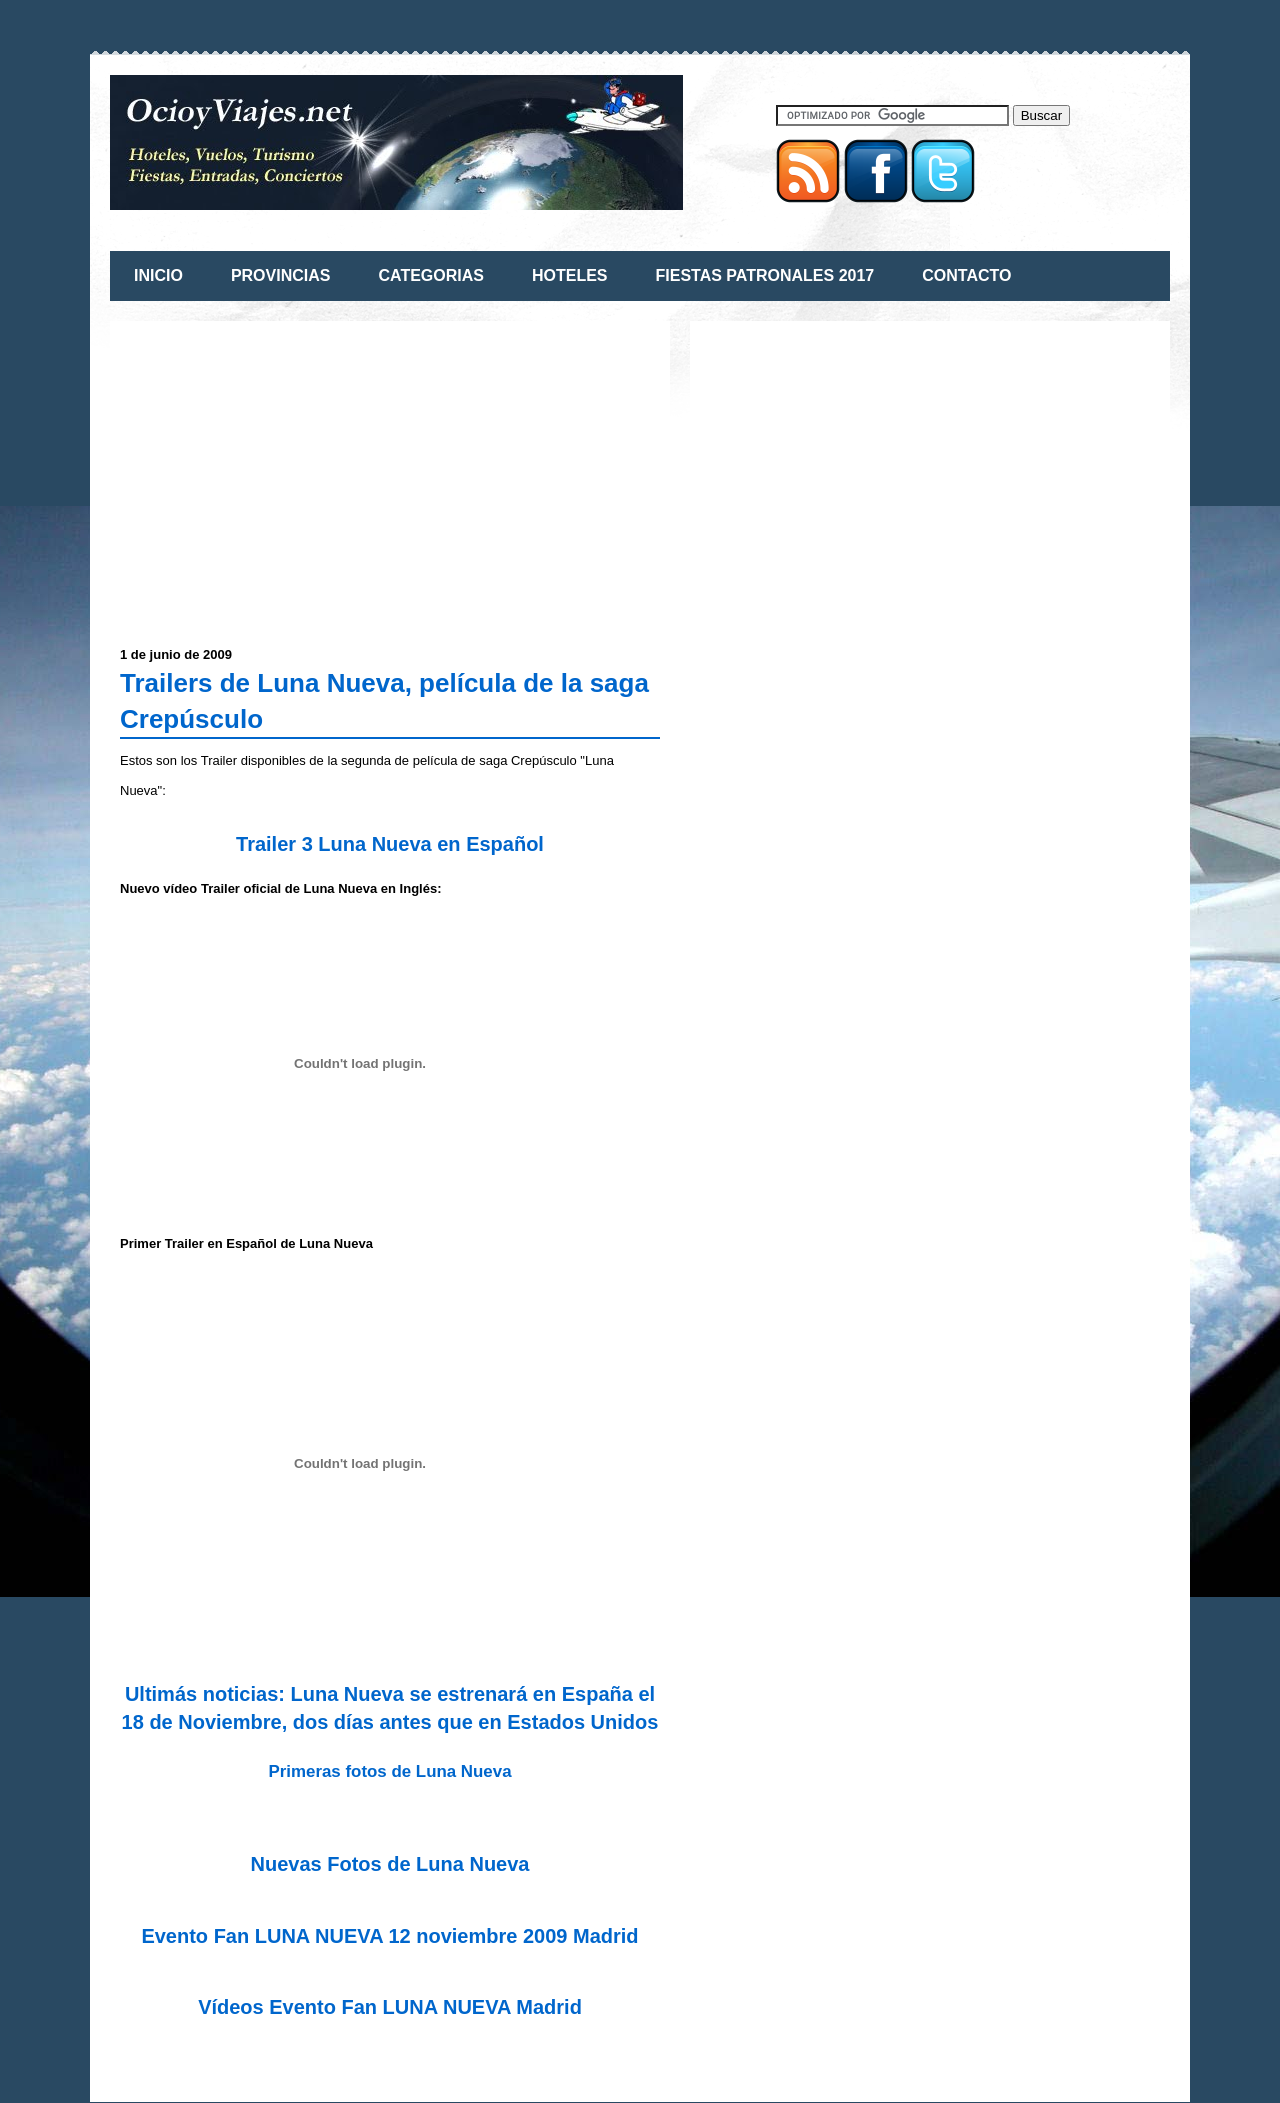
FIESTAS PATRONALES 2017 (765, 275)
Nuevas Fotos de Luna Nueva (390, 1864)
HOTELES (570, 275)
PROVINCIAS (281, 275)
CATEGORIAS (430, 275)
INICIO (158, 275)
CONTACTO (966, 275)
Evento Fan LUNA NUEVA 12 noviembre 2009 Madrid (389, 1936)
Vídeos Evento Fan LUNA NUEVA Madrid (390, 2007)
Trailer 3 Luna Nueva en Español (390, 844)
